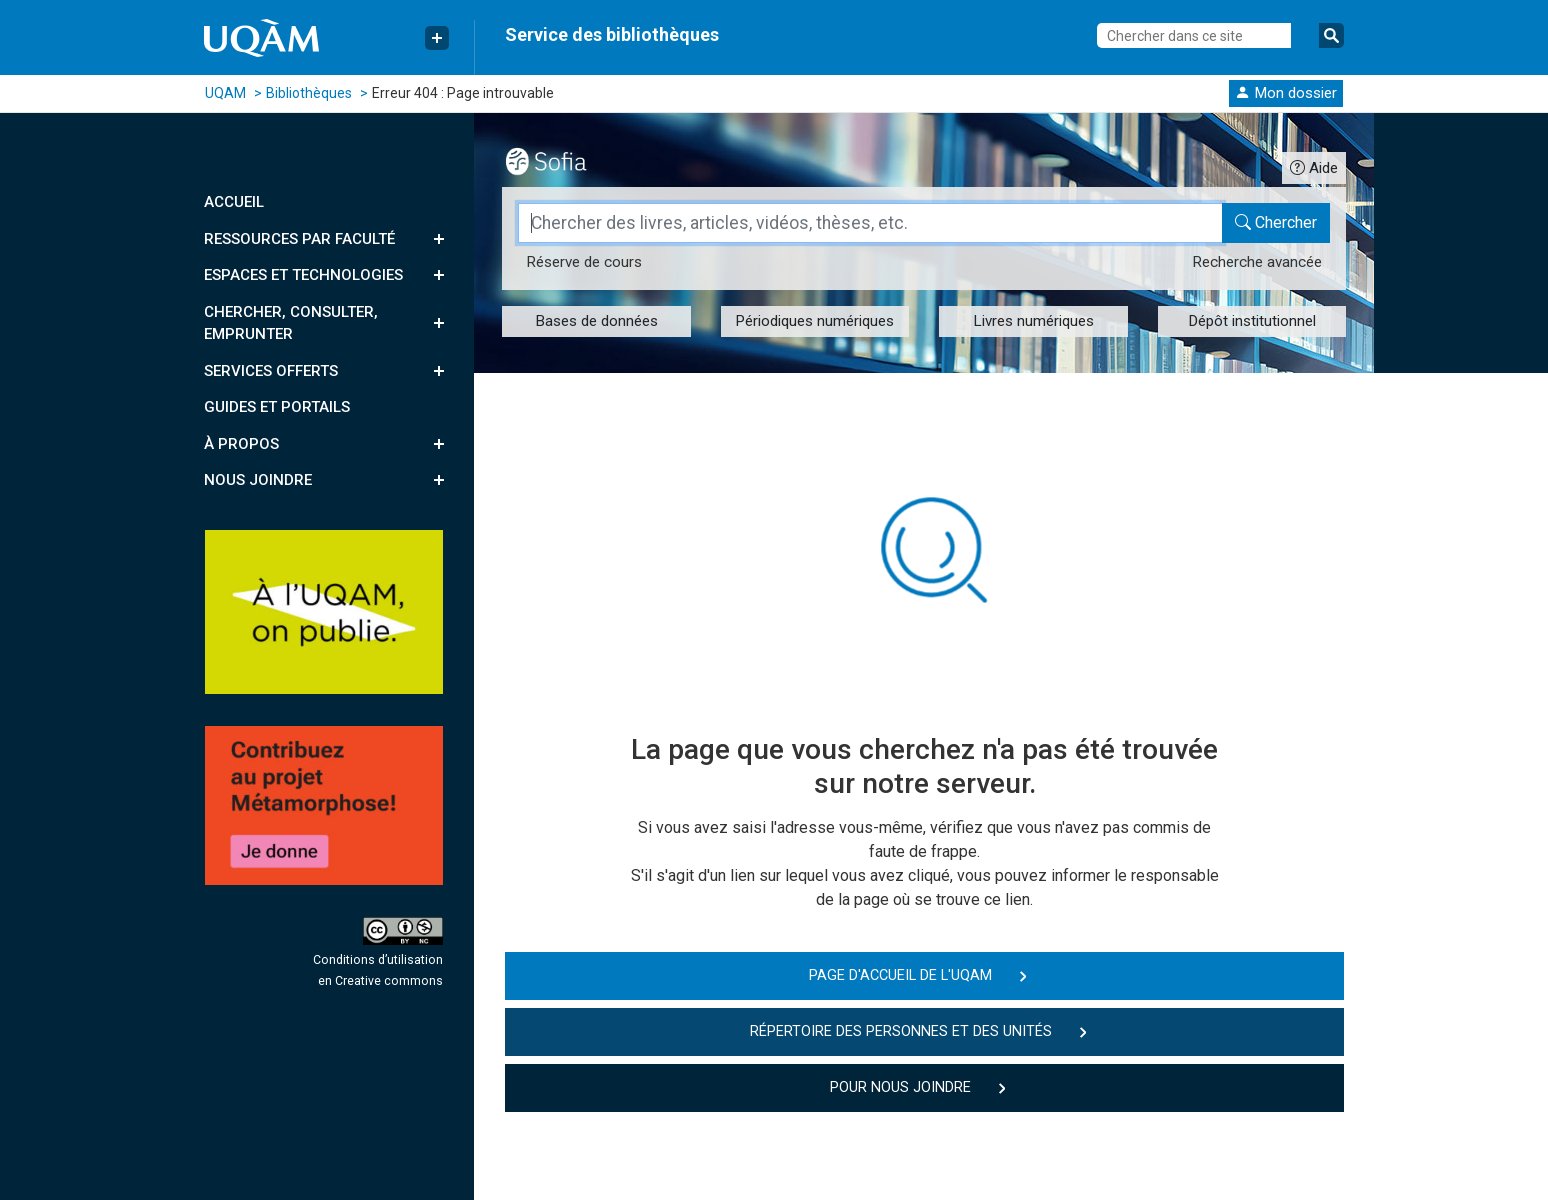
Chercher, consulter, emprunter (291, 323)
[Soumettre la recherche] (1331, 35)
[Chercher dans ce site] (1194, 35)
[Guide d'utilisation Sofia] (1314, 167)
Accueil (234, 202)
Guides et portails (277, 407)
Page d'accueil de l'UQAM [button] (900, 975)
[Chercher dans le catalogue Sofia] (1276, 223)
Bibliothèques (309, 93)
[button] (1286, 92)
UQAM (225, 93)
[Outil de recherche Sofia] (563, 159)
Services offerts (271, 371)
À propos (241, 444)
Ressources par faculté (299, 239)
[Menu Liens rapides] (437, 38)
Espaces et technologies (303, 275)
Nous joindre (258, 480)
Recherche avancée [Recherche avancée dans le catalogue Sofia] (1257, 262)
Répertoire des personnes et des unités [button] (901, 1031)
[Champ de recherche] (870, 223)
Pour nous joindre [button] (900, 1087)
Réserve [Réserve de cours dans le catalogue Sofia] (584, 262)
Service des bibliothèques (612, 34)
